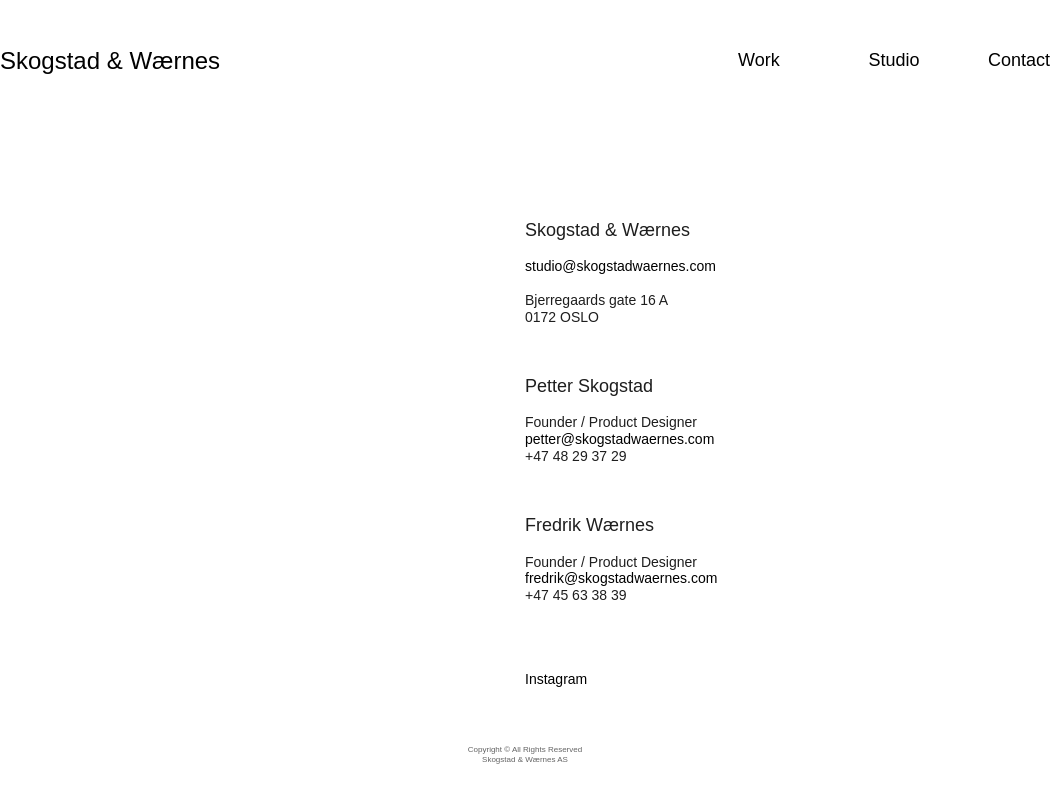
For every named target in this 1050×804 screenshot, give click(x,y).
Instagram (556, 679)
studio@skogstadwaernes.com (620, 266)
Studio (893, 60)
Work (759, 60)
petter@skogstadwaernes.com (619, 439)
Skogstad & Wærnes (110, 60)
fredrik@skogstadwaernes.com (621, 578)
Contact (1019, 60)
